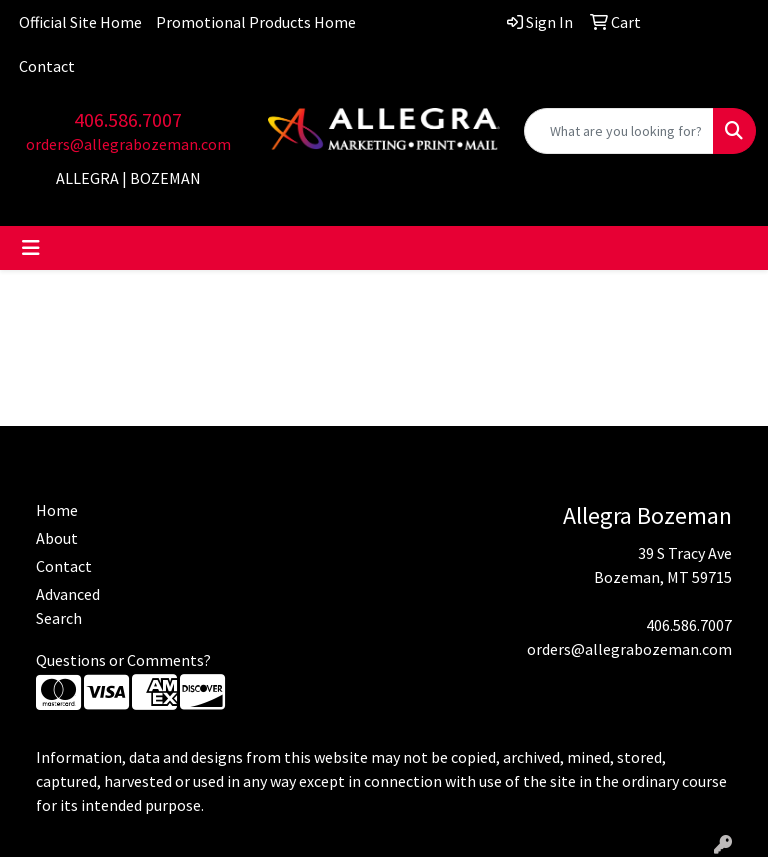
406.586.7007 (128, 119)
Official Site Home (80, 22)
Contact (47, 66)
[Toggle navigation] (31, 248)
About (57, 538)
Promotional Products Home (256, 22)
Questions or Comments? (123, 660)
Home (57, 510)
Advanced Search (68, 606)
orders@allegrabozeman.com (128, 144)
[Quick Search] (619, 131)
